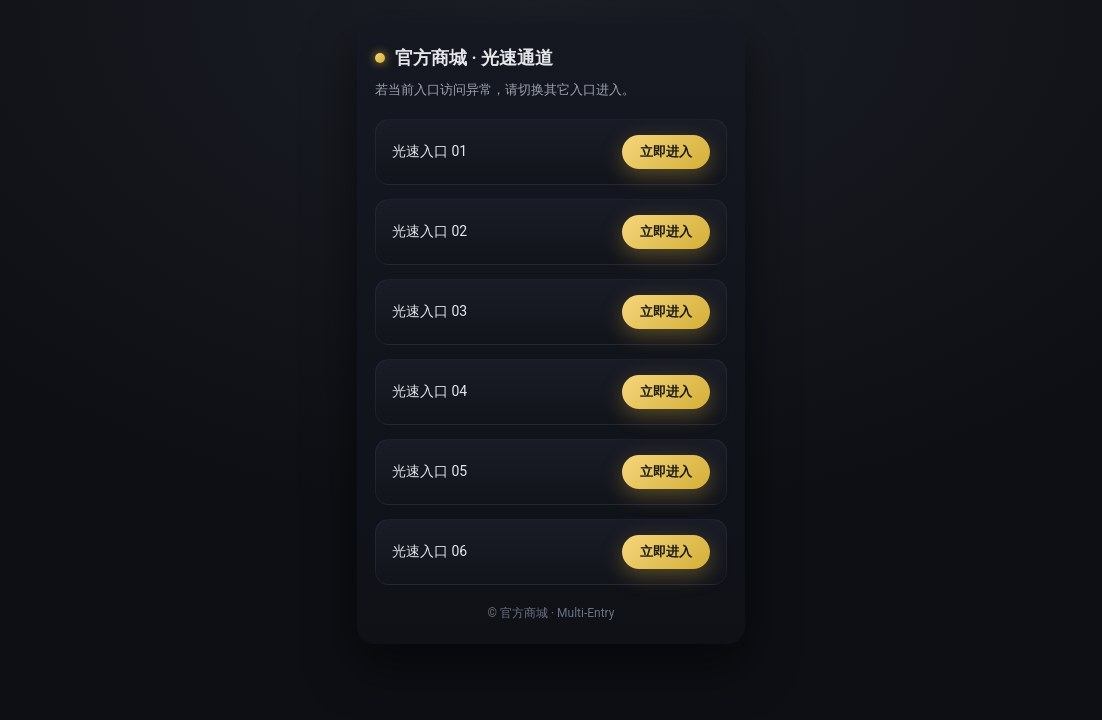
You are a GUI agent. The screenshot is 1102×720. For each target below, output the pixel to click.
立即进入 (666, 151)
